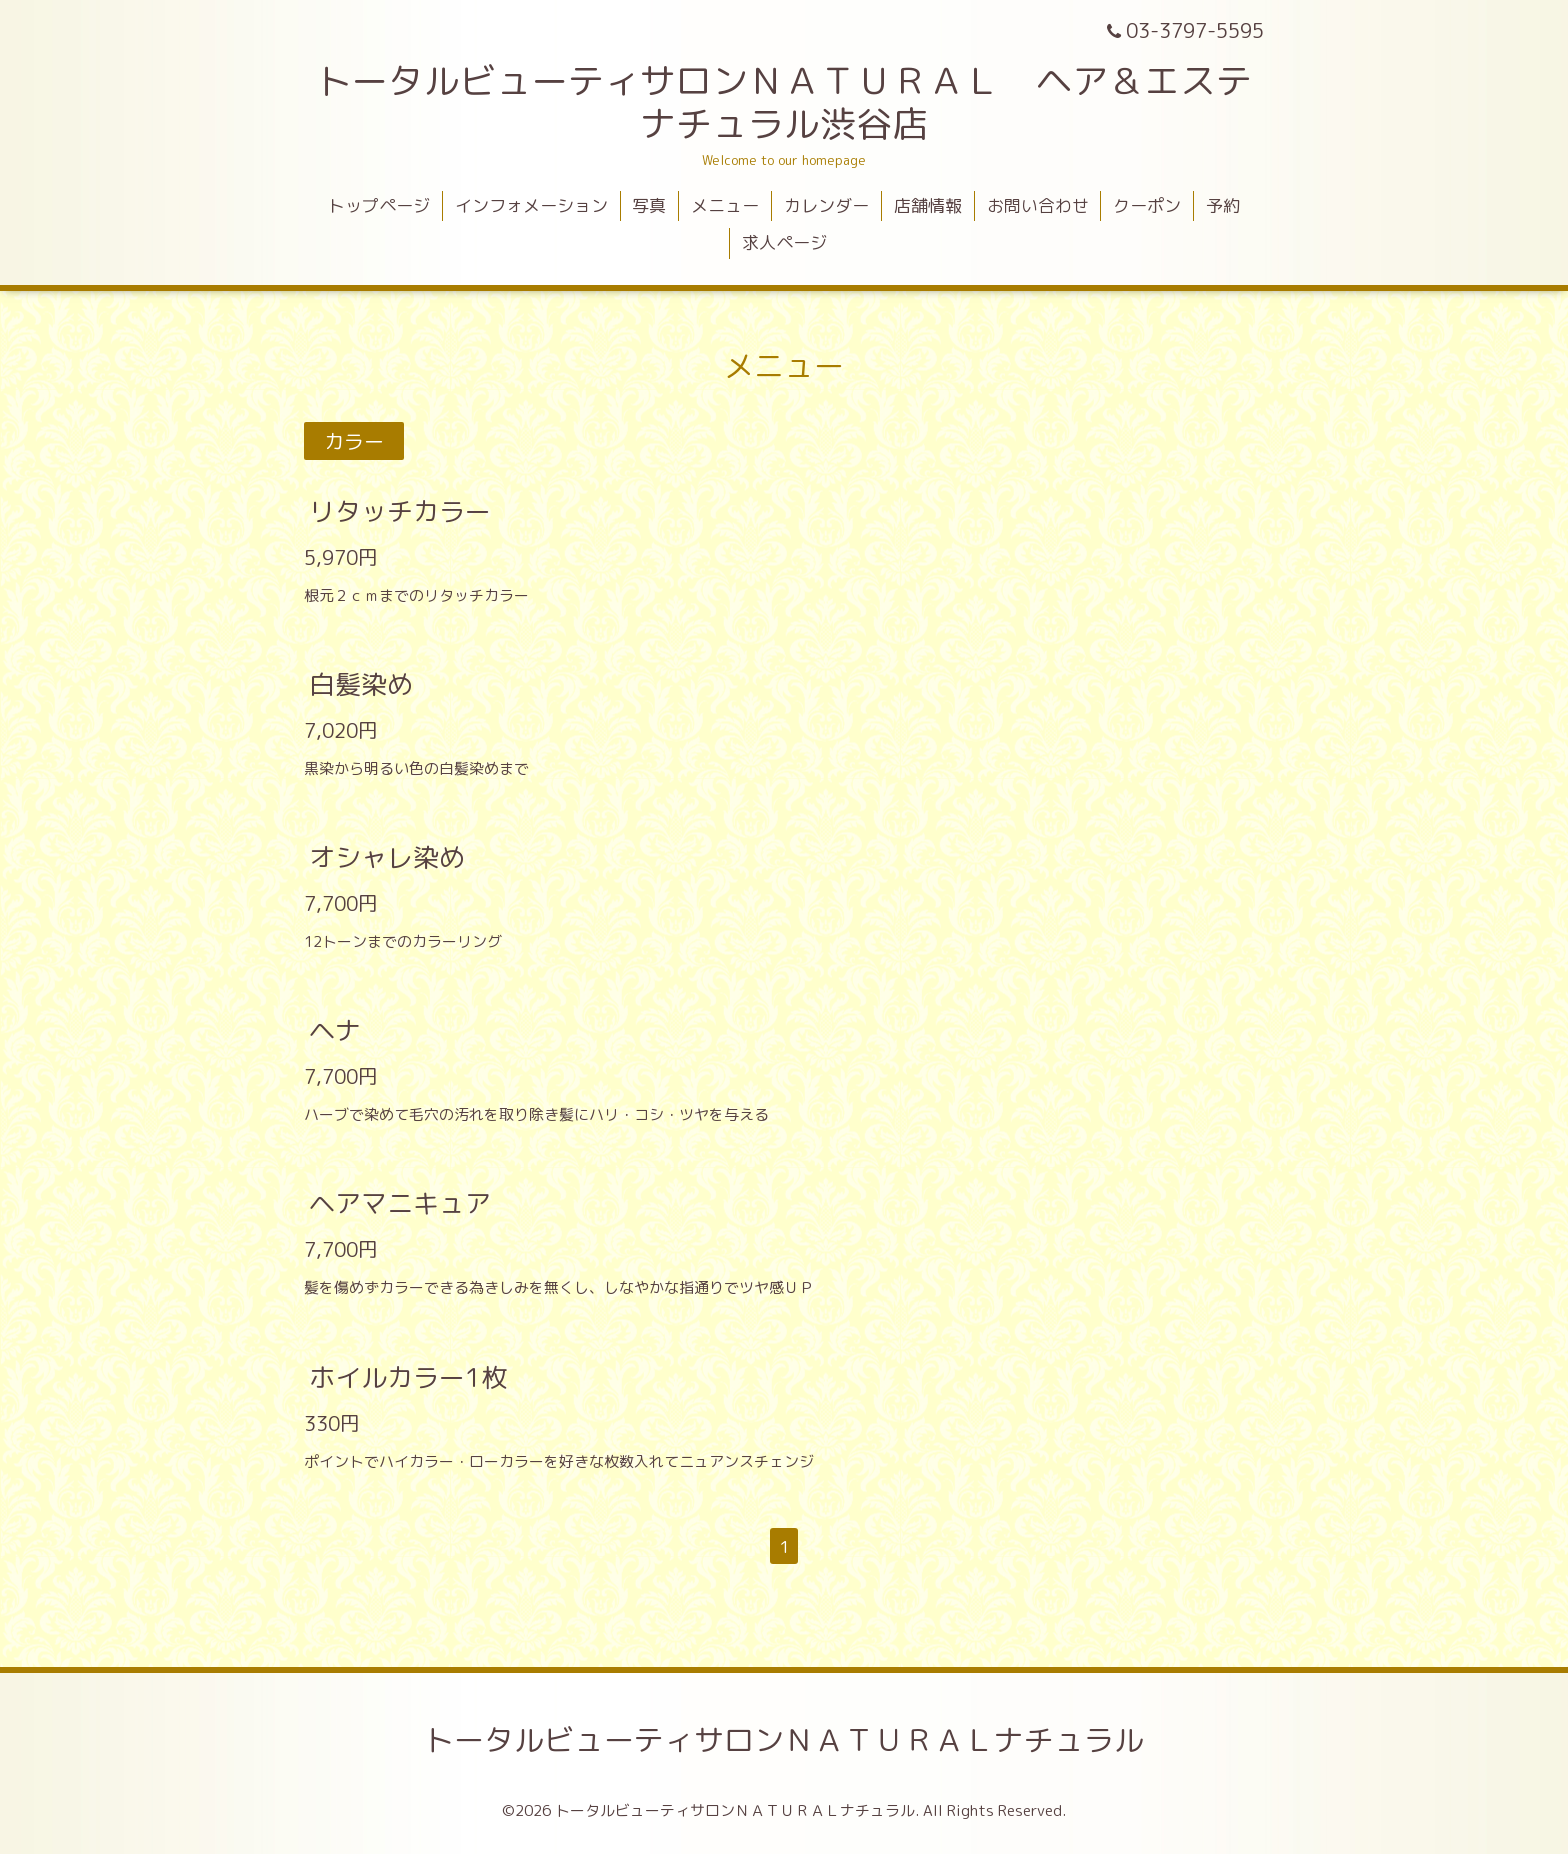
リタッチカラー (400, 510)
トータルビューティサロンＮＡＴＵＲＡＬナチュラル (784, 1740)
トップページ (379, 205)
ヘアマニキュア (400, 1203)
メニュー (725, 205)
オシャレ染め (387, 857)
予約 (1223, 205)
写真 (649, 205)
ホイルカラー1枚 (408, 1376)
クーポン (1147, 205)
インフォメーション (531, 205)
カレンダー (826, 205)
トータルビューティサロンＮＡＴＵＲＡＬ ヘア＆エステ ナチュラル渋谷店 (802, 102)
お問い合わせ (1038, 205)
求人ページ (784, 242)
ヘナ (335, 1030)
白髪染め (361, 684)
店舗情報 (928, 205)
